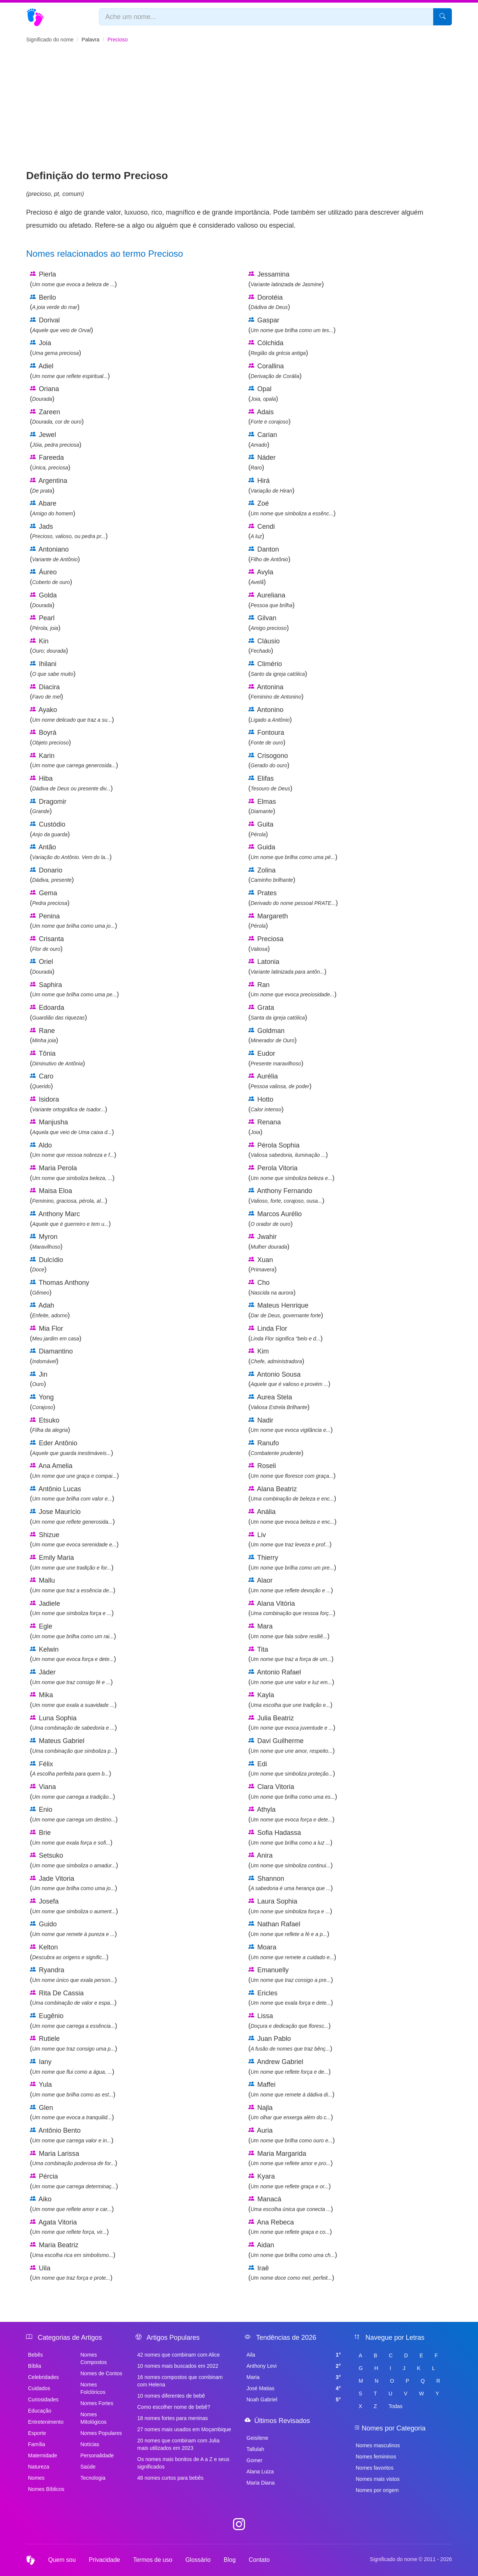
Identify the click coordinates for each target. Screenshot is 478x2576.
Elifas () (270, 783)
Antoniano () (55, 554)
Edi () (291, 1768)
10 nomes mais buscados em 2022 (177, 2366)
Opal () (263, 393)
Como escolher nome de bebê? (173, 2407)
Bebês (35, 2355)
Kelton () (69, 1952)
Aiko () (72, 2204)
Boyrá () (50, 737)
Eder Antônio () (71, 1447)
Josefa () (74, 1906)
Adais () (269, 416)
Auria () (291, 2135)
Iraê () (291, 2273)
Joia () (55, 347)
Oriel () (42, 966)
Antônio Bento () (72, 2135)
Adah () (50, 1310)
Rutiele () (73, 2043)
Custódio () (50, 829)
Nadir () (290, 1425)
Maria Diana (260, 2483)
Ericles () (290, 1998)
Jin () (38, 1379)
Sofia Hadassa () (290, 1837)
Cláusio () (264, 646)
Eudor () (275, 1058)
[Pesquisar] (442, 16)
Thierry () (292, 1562)
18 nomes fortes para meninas (172, 2418)
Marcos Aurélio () (275, 1218)
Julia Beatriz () (291, 1723)
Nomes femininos (376, 2457)
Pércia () (74, 2181)
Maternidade (42, 2455)
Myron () (46, 1241)
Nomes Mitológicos (93, 2418)
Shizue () (74, 1539)
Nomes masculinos (378, 2445)
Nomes (36, 2478)
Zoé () (292, 508)
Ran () (292, 989)
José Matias (293, 2388)
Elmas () (262, 806)
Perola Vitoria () (291, 1172)
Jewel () (55, 439)
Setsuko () (74, 1860)
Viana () (72, 1791)
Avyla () (260, 577)
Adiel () (70, 371)
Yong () (42, 1402)
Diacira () (46, 691)
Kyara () (289, 2181)
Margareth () (268, 921)
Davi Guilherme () (291, 1745)
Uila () (71, 2273)
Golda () (43, 600)
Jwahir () (268, 1241)
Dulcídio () (46, 1264)
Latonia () (287, 966)
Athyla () (291, 1814)
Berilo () (55, 302)
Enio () (74, 1814)
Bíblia (34, 2366)
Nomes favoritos (375, 2468)
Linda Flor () (285, 1333)
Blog (230, 2560)
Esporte (37, 2433)
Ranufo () (275, 1447)
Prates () (293, 897)
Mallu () (72, 1585)
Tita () (290, 1654)
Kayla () (290, 1699)
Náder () (262, 462)
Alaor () (290, 1585)
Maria (293, 2377)
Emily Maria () (72, 1562)
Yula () (72, 2089)
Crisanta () (47, 943)
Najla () (290, 2112)
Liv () (290, 1539)
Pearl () (45, 622)
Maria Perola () (72, 1172)
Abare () (52, 508)
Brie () (71, 1837)
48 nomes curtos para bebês (170, 2478)
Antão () (71, 852)
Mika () (73, 1699)
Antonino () (270, 714)
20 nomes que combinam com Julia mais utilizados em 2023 (178, 2444)
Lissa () (289, 2020)
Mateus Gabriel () (73, 1745)
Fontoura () (266, 737)
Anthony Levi (293, 2366)
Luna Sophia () (73, 1723)
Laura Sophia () (290, 1906)
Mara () (288, 1631)
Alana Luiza (260, 2471)
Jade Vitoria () (73, 1883)
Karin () (74, 760)
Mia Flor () (55, 1333)
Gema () (49, 897)
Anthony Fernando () (286, 1195)
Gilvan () (268, 622)
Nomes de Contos (101, 2373)
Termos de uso (152, 2560)
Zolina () (271, 875)
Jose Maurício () (72, 1516)
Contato (259, 2560)
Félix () (70, 1768)
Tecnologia (92, 2478)
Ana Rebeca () (290, 2227)
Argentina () (48, 485)
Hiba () (71, 783)
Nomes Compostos (93, 2358)
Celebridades (43, 2377)
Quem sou (62, 2560)
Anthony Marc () (70, 1218)
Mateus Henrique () (285, 1310)
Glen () (72, 2112)
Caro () (41, 1081)
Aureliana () (271, 600)
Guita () (260, 829)
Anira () (290, 1860)
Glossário (198, 2560)
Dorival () (61, 325)
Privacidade (104, 2560)
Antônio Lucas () (72, 1493)
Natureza (38, 2467)
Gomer (254, 2460)
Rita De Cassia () (73, 1998)
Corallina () (275, 371)
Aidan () (292, 2249)
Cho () (271, 1287)
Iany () (72, 2066)
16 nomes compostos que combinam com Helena (180, 2381)
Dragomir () (48, 806)
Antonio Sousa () (289, 1379)
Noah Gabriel (293, 2399)
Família (36, 2444)
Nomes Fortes (96, 2403)
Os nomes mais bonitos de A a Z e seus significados (183, 2463)
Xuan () (262, 1264)
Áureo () (51, 577)
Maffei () (291, 2089)
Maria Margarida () (290, 2158)
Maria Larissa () (73, 2158)
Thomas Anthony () (59, 1287)
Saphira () (74, 989)
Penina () (73, 921)
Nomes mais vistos (378, 2479)
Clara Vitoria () (292, 1791)
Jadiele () (72, 1608)
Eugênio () (73, 2020)
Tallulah (255, 2449)
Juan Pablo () (290, 2043)
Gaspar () (292, 325)
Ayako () (72, 714)
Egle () (73, 1631)
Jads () (69, 531)
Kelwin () (73, 1654)
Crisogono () (268, 760)
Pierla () (73, 279)
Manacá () (290, 2204)
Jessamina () (286, 279)
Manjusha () (72, 1127)
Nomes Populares (101, 2433)
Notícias (89, 2444)
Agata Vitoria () (69, 2227)
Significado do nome (50, 40)
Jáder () (71, 1677)
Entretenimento (45, 2422)
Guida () (292, 852)
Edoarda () (58, 1012)
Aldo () (73, 1150)
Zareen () (57, 416)
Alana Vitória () (291, 1608)
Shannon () (290, 1883)
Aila (293, 2354)
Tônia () (57, 1058)
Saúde (87, 2467)
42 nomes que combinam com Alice (178, 2355)
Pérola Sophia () (288, 1150)
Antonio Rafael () (291, 1677)
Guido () (73, 1929)
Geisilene (257, 2438)
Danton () (269, 554)
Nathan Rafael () (288, 1929)
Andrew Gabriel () (289, 2066)
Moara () (292, 1952)
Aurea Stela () (279, 1402)
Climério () (277, 668)
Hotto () (266, 1104)
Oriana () (44, 393)
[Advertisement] (239, 112)
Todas (395, 2406)
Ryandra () (73, 1974)
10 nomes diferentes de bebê (171, 2396)
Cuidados (39, 2388)
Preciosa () (265, 943)
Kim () (276, 1356)
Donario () (52, 875)
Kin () (49, 646)
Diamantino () (51, 1356)
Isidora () (68, 1104)
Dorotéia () (269, 302)
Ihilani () (53, 668)
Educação (39, 2411)
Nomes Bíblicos (46, 2489)
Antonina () (276, 691)
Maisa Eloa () (68, 1195)
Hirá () (271, 485)
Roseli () (292, 1470)
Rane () (44, 1035)
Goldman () (272, 1035)
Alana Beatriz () (292, 1493)
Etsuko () (50, 1425)
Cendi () (261, 531)
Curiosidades (43, 2399)
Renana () (264, 1127)
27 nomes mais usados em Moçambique (184, 2429)
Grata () (277, 1012)
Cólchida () (278, 347)
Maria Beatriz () (72, 2249)
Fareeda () (50, 462)
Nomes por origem (377, 2490)
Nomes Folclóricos (92, 2388)
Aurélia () (279, 1081)
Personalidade (97, 2455)
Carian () (262, 439)
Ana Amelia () (74, 1470)
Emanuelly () (290, 1974)
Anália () (292, 1516)
